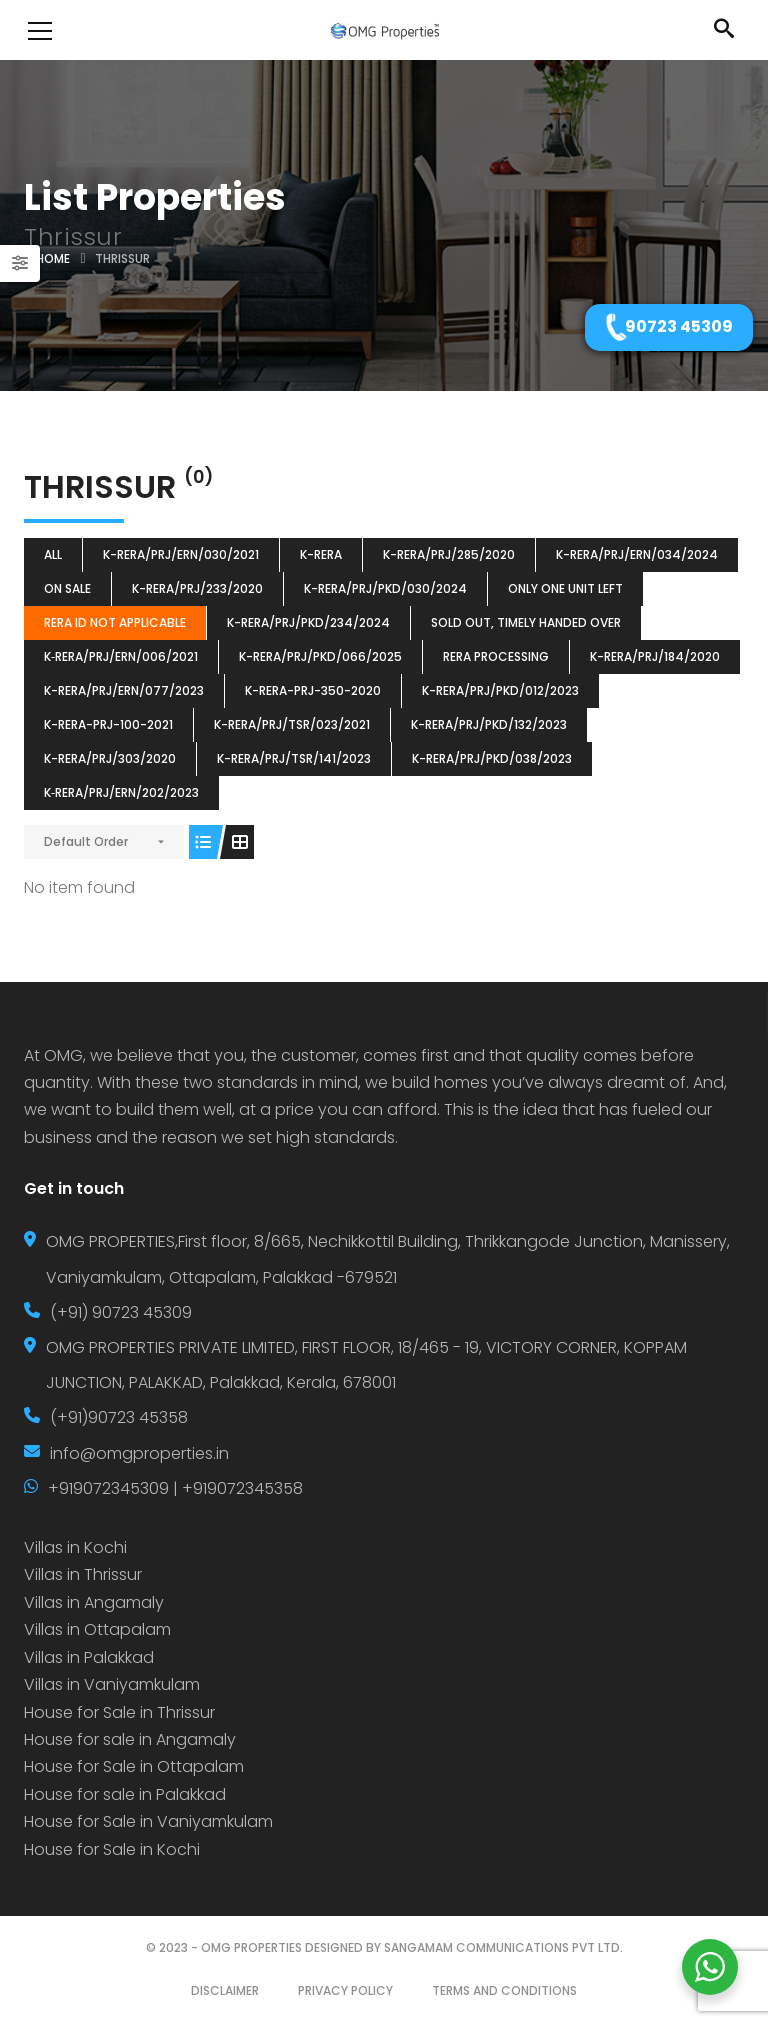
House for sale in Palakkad (125, 1794)
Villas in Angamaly (94, 1602)
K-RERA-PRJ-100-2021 (108, 724)
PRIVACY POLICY (345, 1990)
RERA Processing (496, 656)
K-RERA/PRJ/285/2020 (449, 554)
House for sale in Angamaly (130, 1739)
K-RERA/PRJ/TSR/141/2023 (294, 758)
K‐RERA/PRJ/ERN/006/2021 (121, 656)
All (53, 554)
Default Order (86, 841)
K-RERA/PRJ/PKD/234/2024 (308, 622)
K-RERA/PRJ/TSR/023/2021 (292, 724)
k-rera (321, 554)
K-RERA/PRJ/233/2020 (197, 588)
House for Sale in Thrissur (119, 1712)
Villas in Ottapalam (97, 1629)
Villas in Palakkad (89, 1657)
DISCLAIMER (225, 1990)
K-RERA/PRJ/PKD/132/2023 (489, 724)
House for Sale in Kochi (112, 1849)
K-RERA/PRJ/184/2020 (655, 656)
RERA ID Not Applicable (115, 622)
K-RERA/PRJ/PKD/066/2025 (320, 656)
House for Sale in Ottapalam (134, 1766)
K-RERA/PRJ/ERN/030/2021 (181, 554)
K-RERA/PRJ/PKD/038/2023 (492, 758)
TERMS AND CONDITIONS (504, 1990)
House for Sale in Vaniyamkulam (148, 1821)
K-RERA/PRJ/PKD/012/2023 (500, 690)
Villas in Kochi (75, 1547)
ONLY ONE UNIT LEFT (565, 588)
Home (53, 258)
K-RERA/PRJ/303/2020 (110, 758)
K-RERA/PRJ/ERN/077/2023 (124, 690)
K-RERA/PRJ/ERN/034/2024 (637, 554)
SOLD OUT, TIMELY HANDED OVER (526, 622)
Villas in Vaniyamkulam (112, 1684)
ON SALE (67, 588)
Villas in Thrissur (83, 1574)
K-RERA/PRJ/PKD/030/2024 (385, 588)
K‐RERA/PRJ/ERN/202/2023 (121, 792)
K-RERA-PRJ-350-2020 (313, 690)
